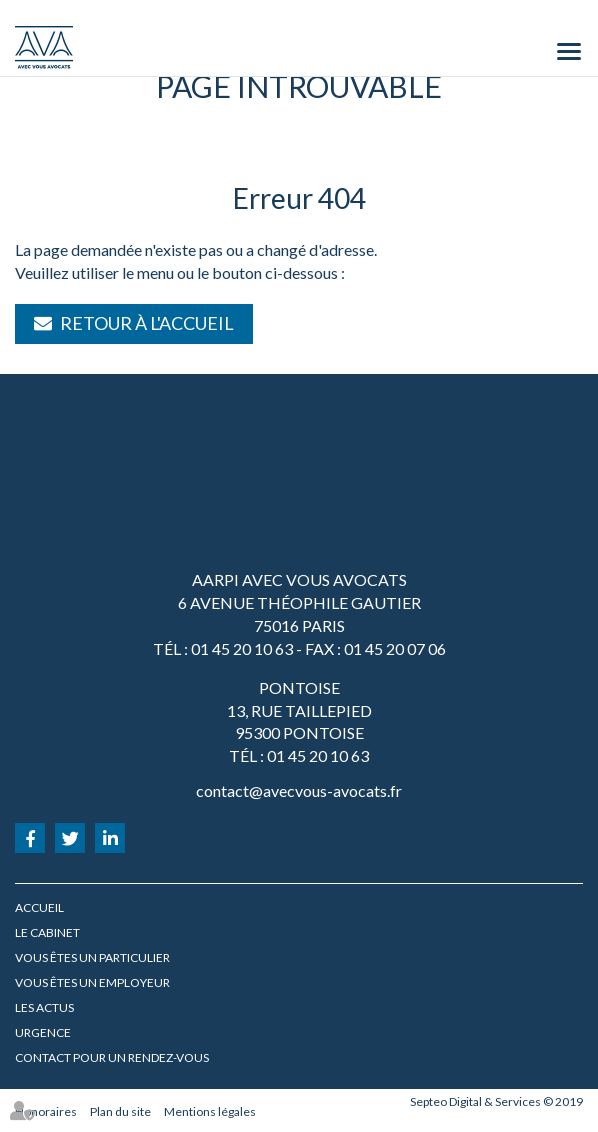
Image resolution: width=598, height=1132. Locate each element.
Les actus (44, 1007)
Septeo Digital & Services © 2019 (496, 1101)
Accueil (39, 907)
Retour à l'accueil (147, 323)
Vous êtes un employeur (92, 982)
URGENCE (43, 1032)
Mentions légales (210, 1111)
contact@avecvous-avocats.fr (299, 790)
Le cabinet (47, 932)
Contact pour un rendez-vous (112, 1057)
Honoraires (46, 1111)
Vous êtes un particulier (92, 957)
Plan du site (120, 1111)
